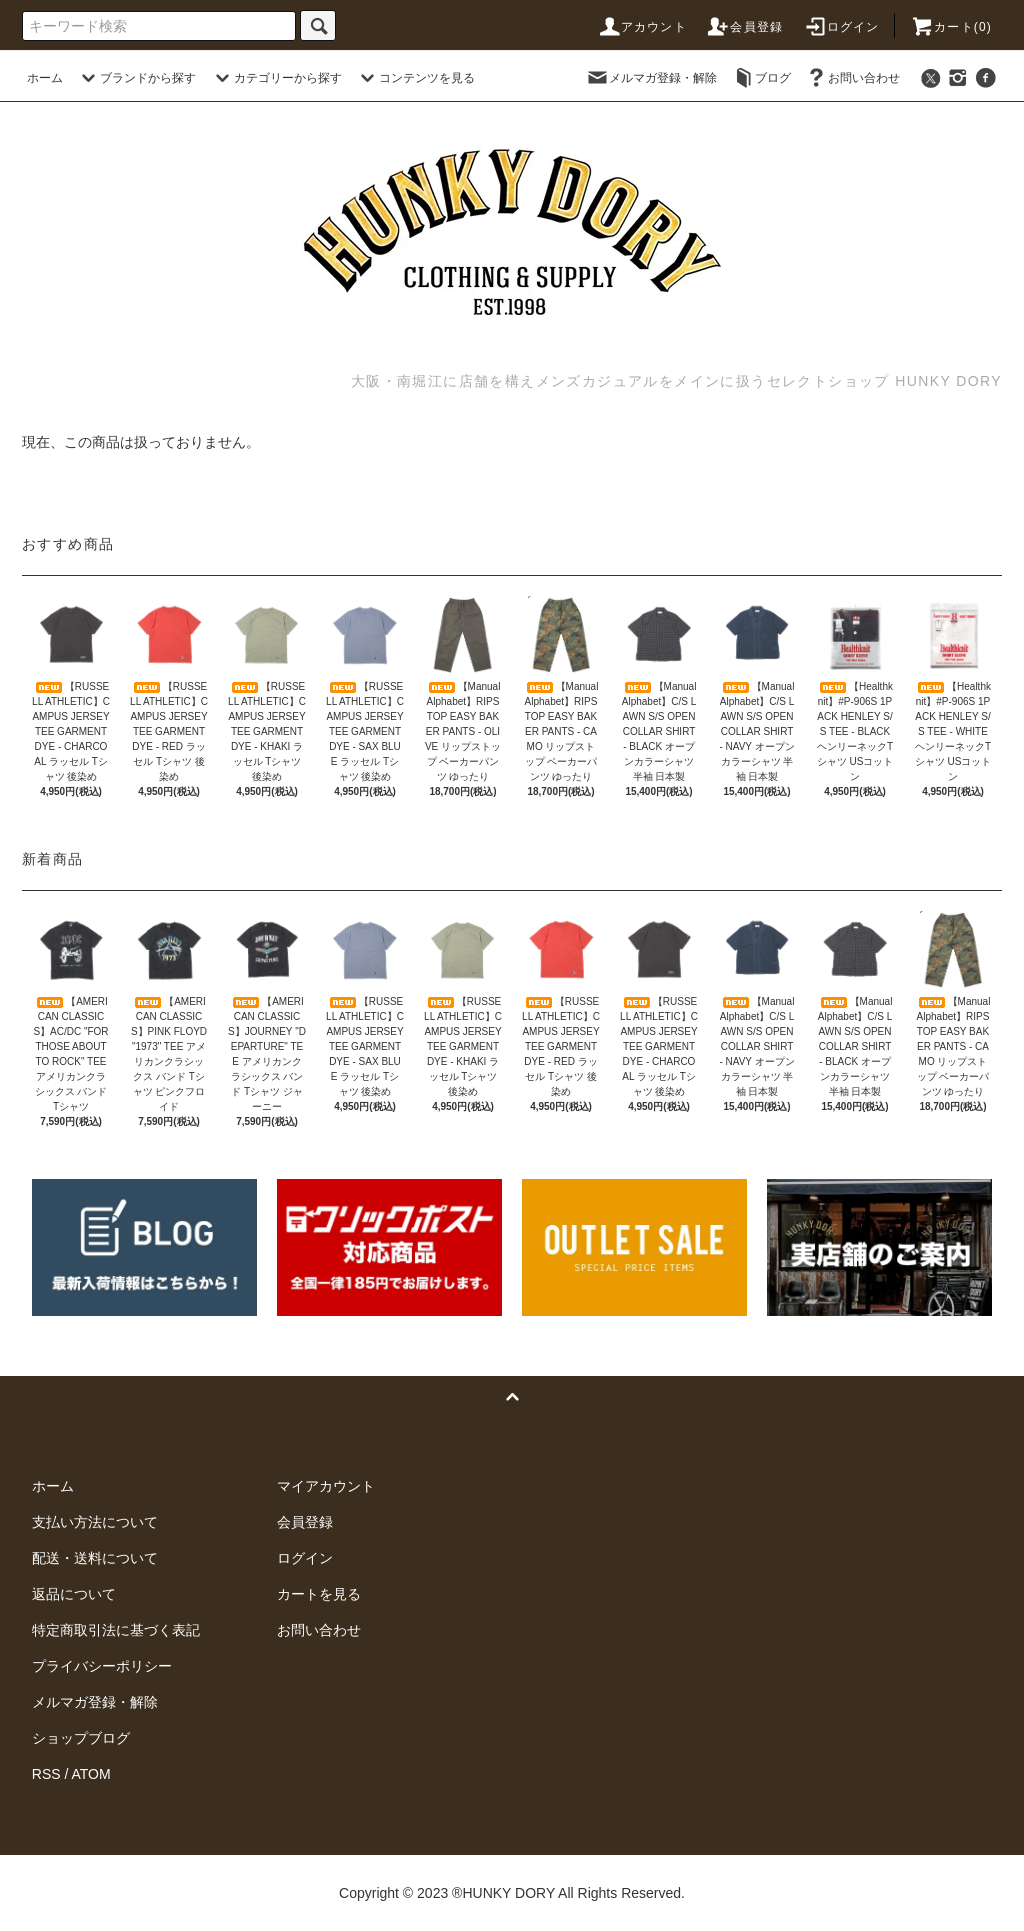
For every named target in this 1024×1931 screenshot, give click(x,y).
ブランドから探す (136, 78)
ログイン (841, 27)
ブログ (761, 78)
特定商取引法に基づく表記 (116, 1630)
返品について (74, 1594)
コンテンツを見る (415, 78)
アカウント (642, 27)
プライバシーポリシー (102, 1666)
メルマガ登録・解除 (651, 78)
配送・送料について (95, 1558)
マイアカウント (326, 1486)
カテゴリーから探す (276, 78)
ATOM (91, 1774)
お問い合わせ (852, 78)
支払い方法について (95, 1522)
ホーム (45, 78)
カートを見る (319, 1594)
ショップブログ (81, 1738)
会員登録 (744, 27)
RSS (46, 1774)
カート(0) (951, 27)
